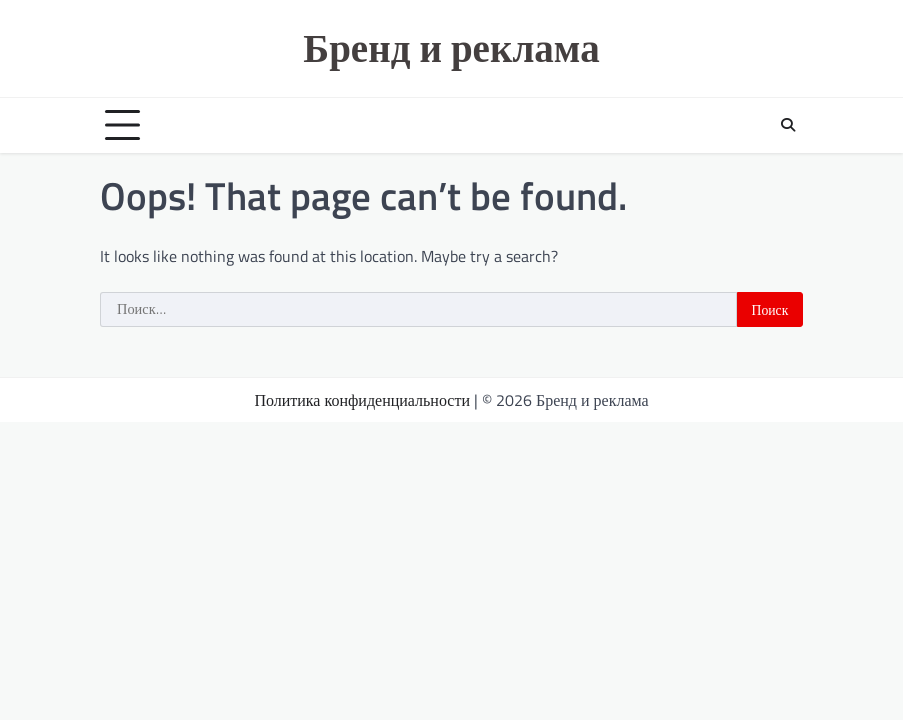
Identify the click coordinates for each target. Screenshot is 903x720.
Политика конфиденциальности (362, 400)
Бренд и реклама (451, 47)
